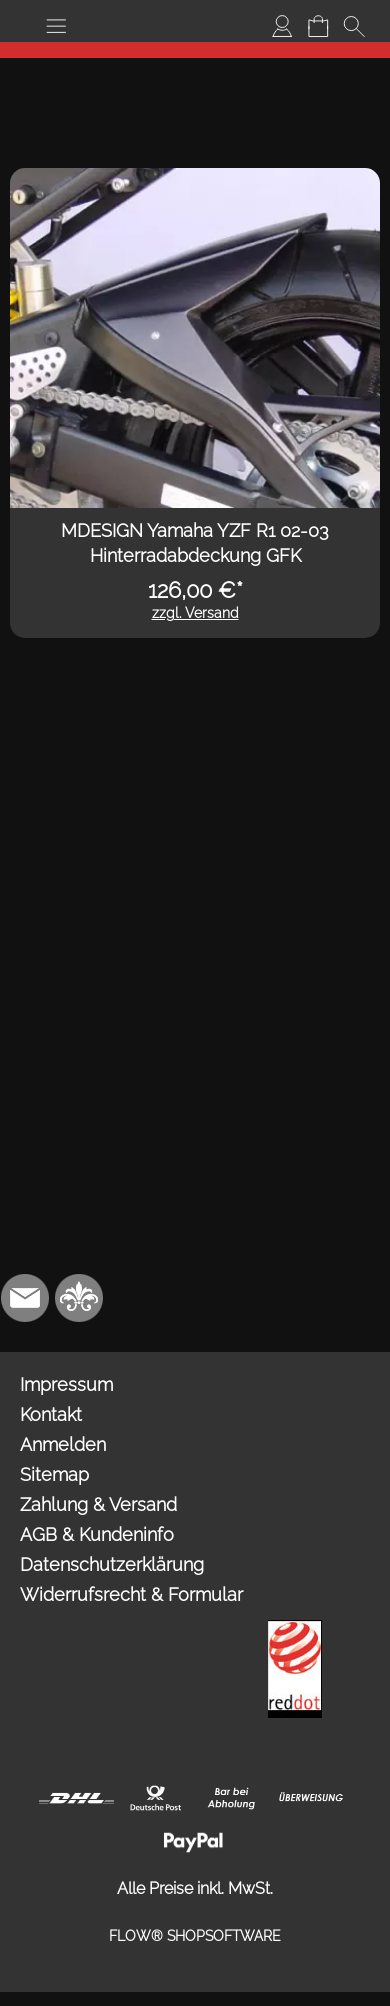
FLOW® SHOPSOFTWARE (195, 1936)
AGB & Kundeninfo (97, 1534)
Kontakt (51, 1414)
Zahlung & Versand (98, 1504)
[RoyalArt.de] (79, 1298)
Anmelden (63, 1444)
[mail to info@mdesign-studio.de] (25, 1298)
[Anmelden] (282, 26)
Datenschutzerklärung (112, 1564)
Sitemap (54, 1474)
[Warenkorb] (318, 26)
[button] (56, 26)
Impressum (66, 1384)
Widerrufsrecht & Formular (131, 1594)
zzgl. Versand (195, 613)
